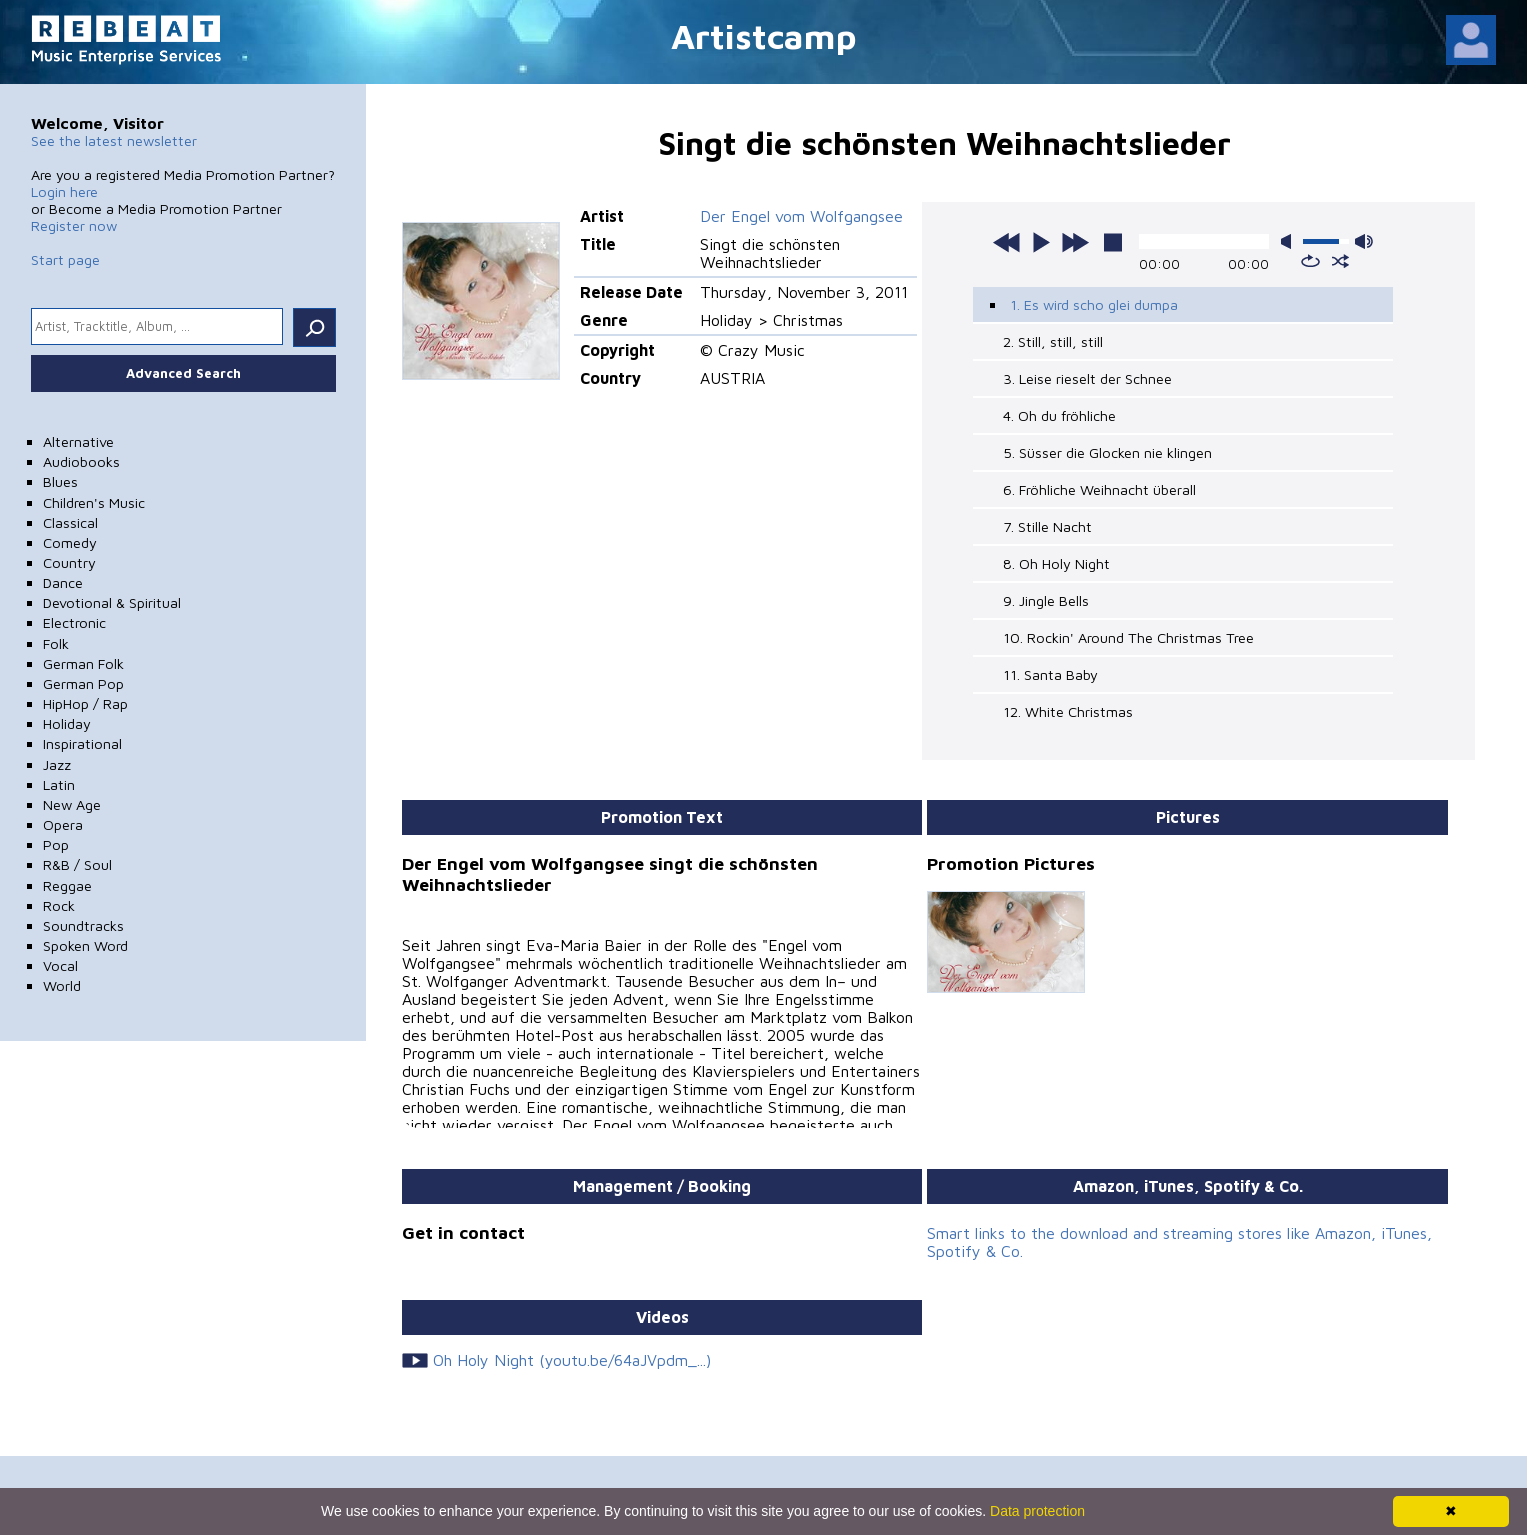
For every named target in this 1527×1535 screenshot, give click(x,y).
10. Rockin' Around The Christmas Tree (1128, 637)
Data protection (1037, 1511)
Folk (56, 643)
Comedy (70, 542)
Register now (74, 225)
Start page (65, 259)
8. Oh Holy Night (1056, 563)
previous (1007, 242)
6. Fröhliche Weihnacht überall (1099, 489)
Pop (56, 844)
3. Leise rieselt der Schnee (1087, 378)
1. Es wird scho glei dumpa (1094, 304)
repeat (1310, 261)
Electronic (74, 622)
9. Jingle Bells (1046, 600)
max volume (1364, 241)
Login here (64, 191)
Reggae (67, 885)
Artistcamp (764, 35)
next (1075, 242)
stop (1113, 242)
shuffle (1340, 261)
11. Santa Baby (1050, 674)
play (1041, 242)
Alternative (78, 441)
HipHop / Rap (85, 703)
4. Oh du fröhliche (1059, 415)
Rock (59, 905)
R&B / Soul (77, 864)
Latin (59, 784)
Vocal (60, 965)
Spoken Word (85, 945)
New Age (72, 804)
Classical (70, 522)
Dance (63, 582)
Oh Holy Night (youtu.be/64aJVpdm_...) (572, 1360)
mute (1290, 241)
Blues (60, 481)
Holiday (67, 723)
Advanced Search (183, 373)
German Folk (83, 663)
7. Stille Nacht (1047, 526)
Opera (63, 824)
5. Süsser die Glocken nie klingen (1107, 452)
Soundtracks (83, 925)
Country (69, 562)
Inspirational (82, 743)
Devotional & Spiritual (112, 602)
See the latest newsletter (114, 140)
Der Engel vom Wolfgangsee (801, 216)
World (62, 985)
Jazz (57, 764)
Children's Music (94, 502)
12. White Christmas (1068, 711)
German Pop (83, 683)
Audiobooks (81, 461)
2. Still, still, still (1053, 341)
